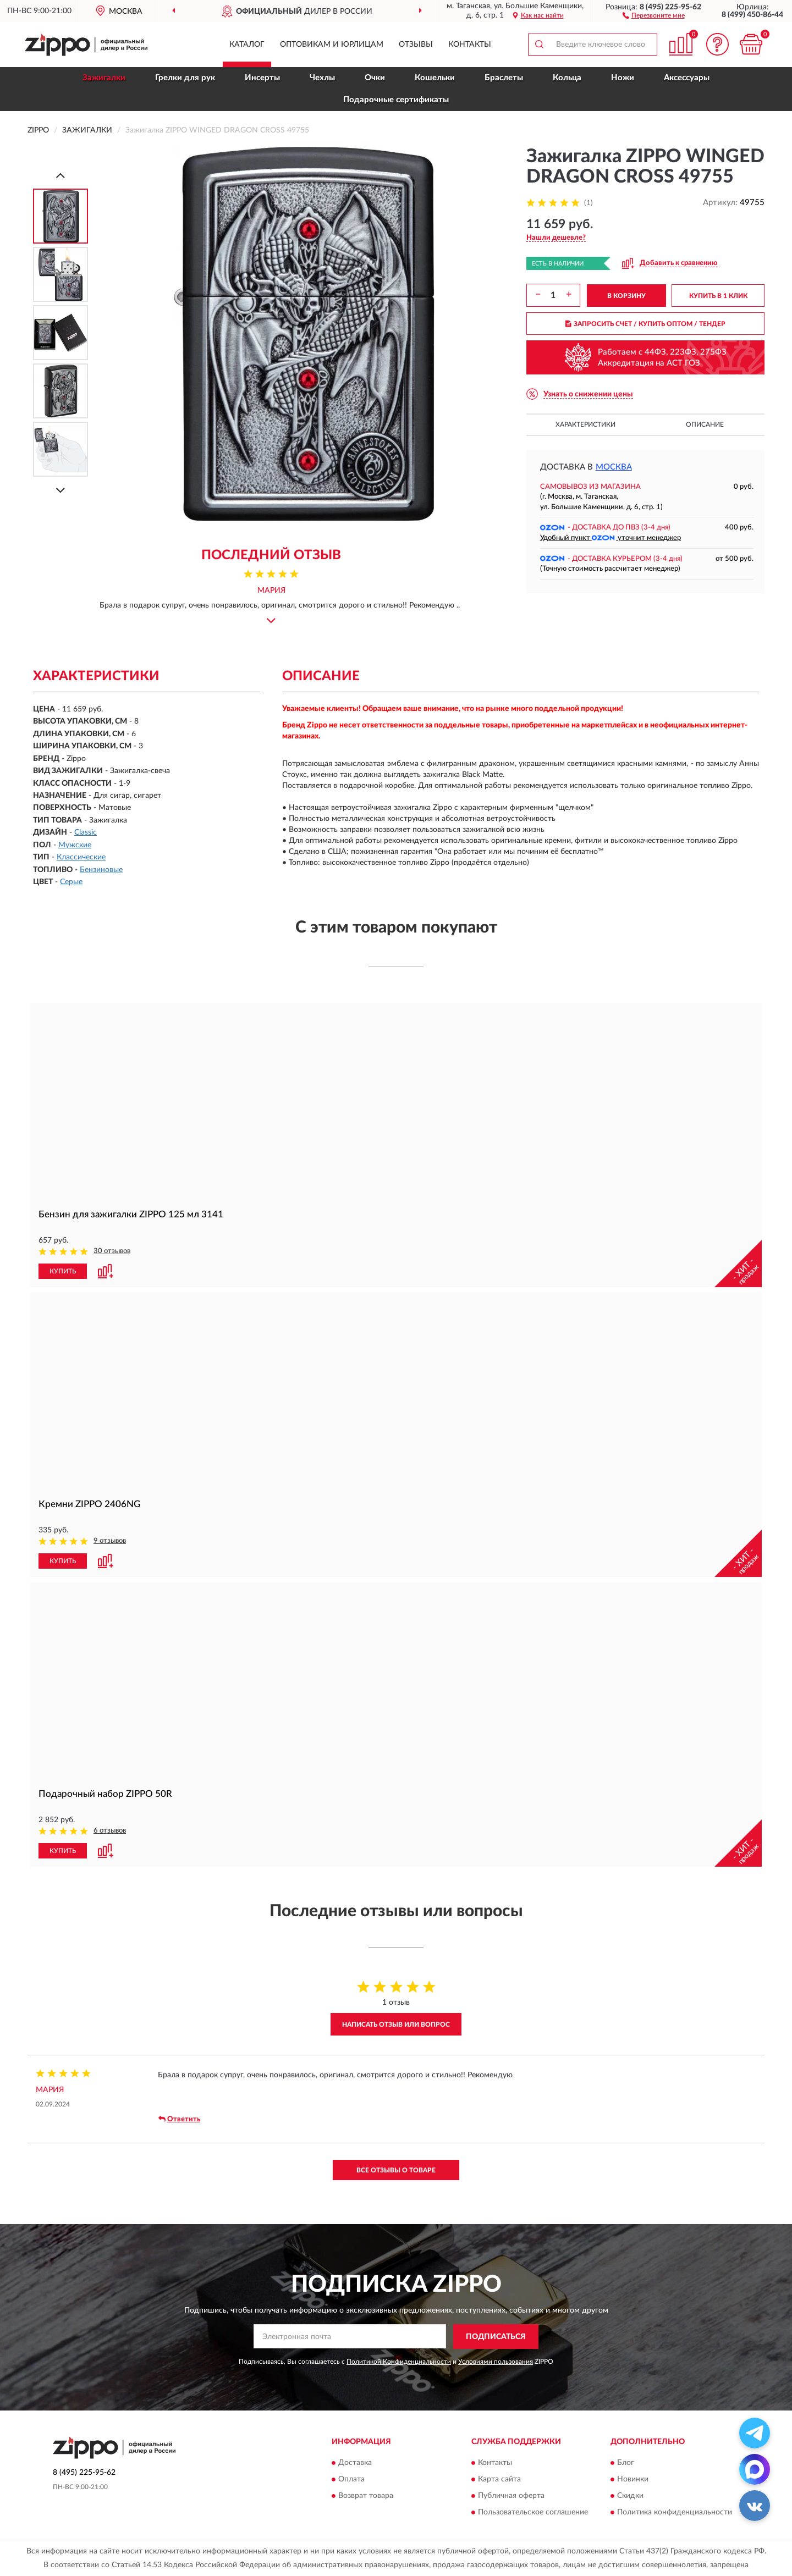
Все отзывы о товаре (396, 2170)
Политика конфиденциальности (674, 2512)
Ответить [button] (179, 2119)
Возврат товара (365, 2496)
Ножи (622, 78)
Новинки (632, 2479)
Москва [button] (614, 467)
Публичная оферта (511, 2496)
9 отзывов (110, 1541)
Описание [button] (705, 424)
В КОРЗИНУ (626, 296)
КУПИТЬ (63, 1271)
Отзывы (416, 44)
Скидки (630, 2496)
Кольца (567, 78)
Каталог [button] (247, 44)
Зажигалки (103, 78)
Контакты (469, 44)
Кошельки (435, 78)
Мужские (74, 845)
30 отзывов (112, 1251)
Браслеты (504, 78)
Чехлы (322, 78)
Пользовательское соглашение (533, 2512)
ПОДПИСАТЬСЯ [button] (496, 2337)
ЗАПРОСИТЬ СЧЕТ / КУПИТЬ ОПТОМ (645, 324)
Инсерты (262, 78)
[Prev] (60, 175)
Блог (625, 2463)
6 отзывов (110, 1830)
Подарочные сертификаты (396, 100)
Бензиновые (101, 870)
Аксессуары (687, 78)
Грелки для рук (185, 78)
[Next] (60, 490)
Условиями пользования (495, 2361)
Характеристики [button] (585, 424)
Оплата (351, 2479)
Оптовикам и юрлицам (331, 44)
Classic (85, 832)
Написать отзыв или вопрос (396, 2024)
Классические (81, 857)
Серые (71, 882)
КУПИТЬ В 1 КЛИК (718, 296)
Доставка (355, 2463)
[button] (654, 15)
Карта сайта (499, 2479)
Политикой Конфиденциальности (398, 2361)
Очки (375, 78)
